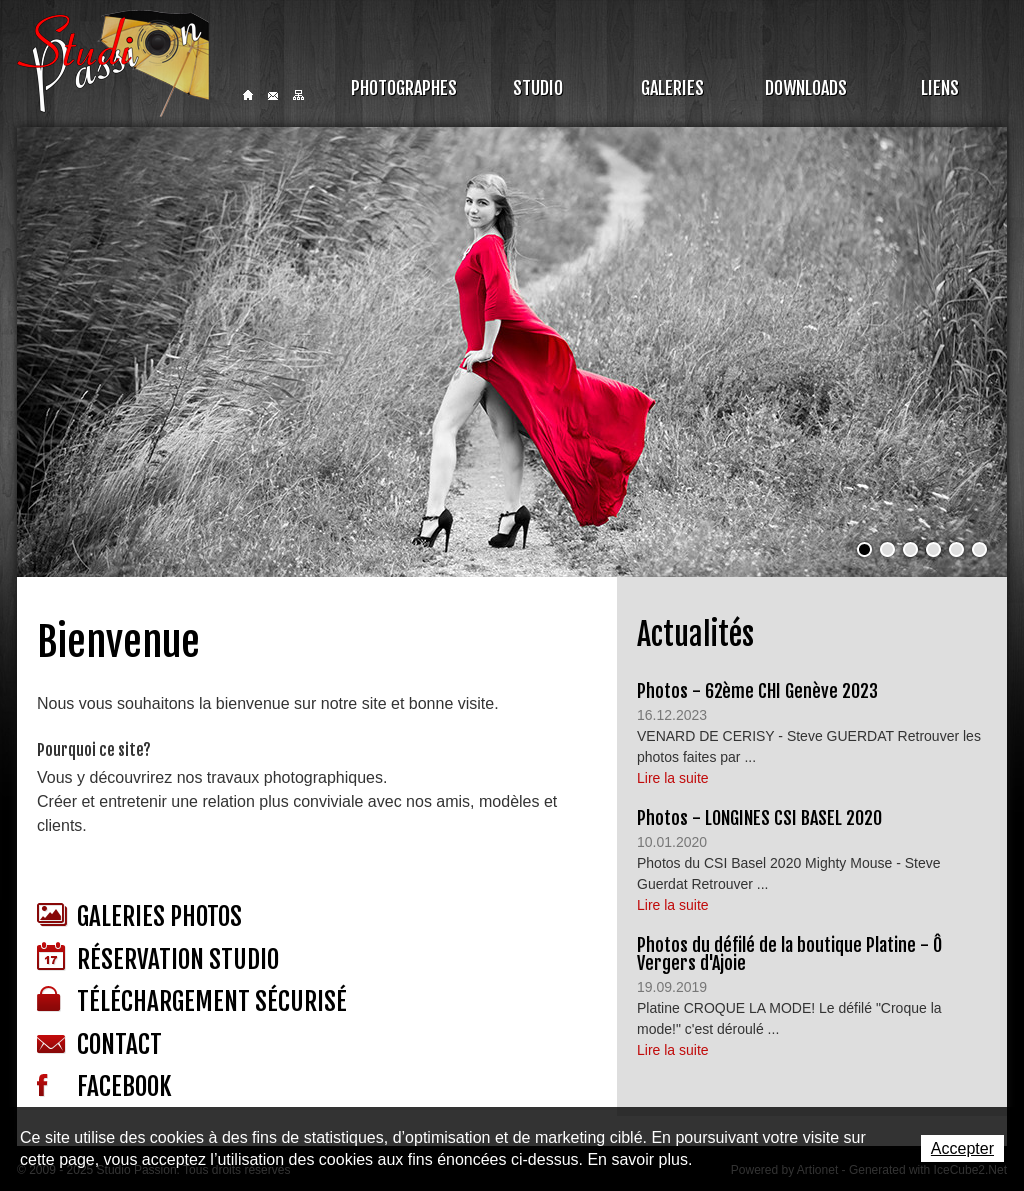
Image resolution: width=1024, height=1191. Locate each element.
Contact (273, 96)
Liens (940, 88)
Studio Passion (113, 63)
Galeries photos (139, 916)
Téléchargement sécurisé (192, 1001)
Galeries (672, 88)
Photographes (404, 88)
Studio (538, 88)
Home (248, 95)
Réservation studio (158, 958)
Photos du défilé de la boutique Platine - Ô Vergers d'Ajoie (789, 954)
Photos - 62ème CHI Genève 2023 (757, 691)
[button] (864, 549)
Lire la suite (673, 778)
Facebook (104, 1086)
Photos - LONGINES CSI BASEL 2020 (759, 818)
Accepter (962, 1148)
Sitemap (298, 95)
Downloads (806, 88)
